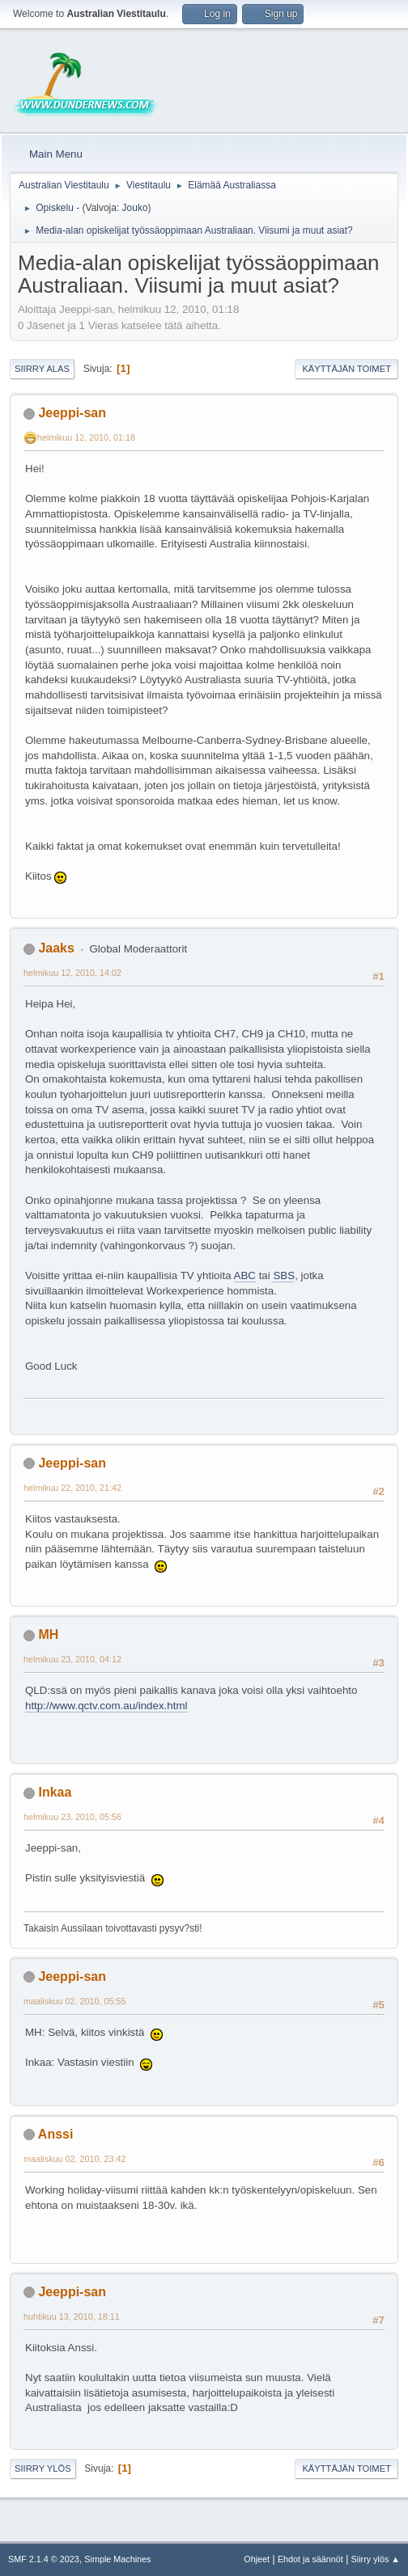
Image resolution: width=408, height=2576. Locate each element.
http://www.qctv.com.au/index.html (106, 1706)
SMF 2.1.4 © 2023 (43, 2559)
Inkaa (54, 1792)
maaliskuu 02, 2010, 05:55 (74, 2001)
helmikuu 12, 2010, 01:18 (86, 437)
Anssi (56, 2134)
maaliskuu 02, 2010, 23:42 (74, 2159)
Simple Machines (117, 2559)
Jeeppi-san (72, 413)
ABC (245, 1275)
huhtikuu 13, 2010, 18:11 (71, 2316)
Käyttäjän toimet (346, 369)
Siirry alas (42, 369)
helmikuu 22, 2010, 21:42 (72, 1488)
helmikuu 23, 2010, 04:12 (72, 1659)
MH (48, 1634)
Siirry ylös (43, 2468)
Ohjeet (257, 2559)
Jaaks (56, 948)
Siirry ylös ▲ (375, 2559)
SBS (284, 1275)
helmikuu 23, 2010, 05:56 (72, 1817)
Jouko (135, 207)
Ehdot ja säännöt (310, 2559)
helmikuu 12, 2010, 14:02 (72, 973)
